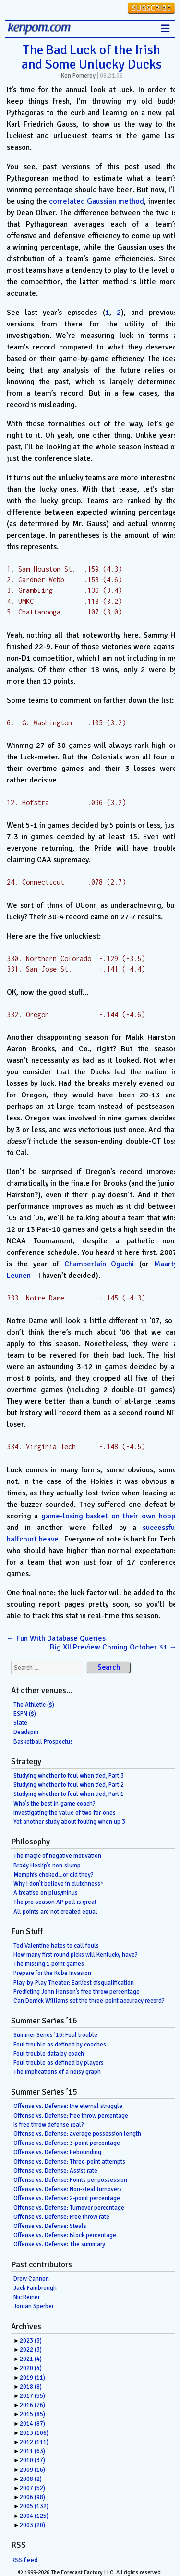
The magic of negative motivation (57, 1856)
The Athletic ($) (33, 1705)
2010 (32, 2460)
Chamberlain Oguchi (99, 1264)
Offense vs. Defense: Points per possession (70, 2180)
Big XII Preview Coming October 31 (113, 1647)
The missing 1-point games (48, 1964)
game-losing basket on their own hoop (108, 1516)
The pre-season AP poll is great (54, 1902)
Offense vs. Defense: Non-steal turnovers (67, 2189)
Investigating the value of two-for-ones (64, 1813)
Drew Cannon (31, 2279)
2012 (34, 2442)
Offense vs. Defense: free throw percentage (70, 2115)
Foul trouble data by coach (48, 2054)
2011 (32, 2451)
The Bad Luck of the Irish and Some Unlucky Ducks (92, 57)
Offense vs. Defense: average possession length (77, 2134)
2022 (31, 2350)
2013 (34, 2433)
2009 (32, 2470)
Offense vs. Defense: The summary (59, 2244)
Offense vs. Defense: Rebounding (57, 2152)
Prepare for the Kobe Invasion (52, 1973)
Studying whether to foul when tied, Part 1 (68, 1794)
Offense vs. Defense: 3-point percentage (66, 2143)
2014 (32, 2424)
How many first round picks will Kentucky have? (75, 1955)
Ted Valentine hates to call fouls (56, 1946)
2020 (31, 2368)
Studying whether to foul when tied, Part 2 (68, 1785)
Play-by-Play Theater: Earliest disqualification (73, 1982)
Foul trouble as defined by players (58, 2063)
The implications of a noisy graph (57, 2072)
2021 (31, 2359)
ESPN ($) (24, 1714)
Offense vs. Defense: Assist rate (55, 2171)
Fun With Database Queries (56, 1638)
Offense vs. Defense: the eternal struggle (67, 2106)
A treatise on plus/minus (45, 1893)
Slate (20, 1723)
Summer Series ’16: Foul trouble (55, 2035)
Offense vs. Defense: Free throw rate (61, 2217)
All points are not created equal (55, 1911)
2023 (31, 2341)
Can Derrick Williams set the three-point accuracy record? (89, 2001)
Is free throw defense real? (48, 2125)
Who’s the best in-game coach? (54, 1803)
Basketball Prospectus (43, 1741)
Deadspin (25, 1732)
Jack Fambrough (35, 2288)
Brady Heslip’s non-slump (47, 1865)
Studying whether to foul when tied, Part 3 (68, 1776)
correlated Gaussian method (96, 201)
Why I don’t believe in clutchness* (58, 1884)
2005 (34, 2506)
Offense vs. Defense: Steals (49, 2226)
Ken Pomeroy (78, 76)
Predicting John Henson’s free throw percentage (76, 1992)
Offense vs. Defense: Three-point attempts (69, 2162)
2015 (32, 2414)
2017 (32, 2396)
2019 (32, 2378)
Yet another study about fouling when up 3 (69, 1822)
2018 (31, 2387)
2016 (32, 2405)
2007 (32, 2488)
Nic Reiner (26, 2297)
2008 (31, 2479)
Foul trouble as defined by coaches (59, 2044)
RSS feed (24, 2560)
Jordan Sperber (33, 2306)
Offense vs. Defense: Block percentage (64, 2235)
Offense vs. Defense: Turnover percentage (68, 2208)
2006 (32, 2497)
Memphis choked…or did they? (53, 1874)
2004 (34, 2516)
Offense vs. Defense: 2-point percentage (66, 2198)
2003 (32, 2525)
